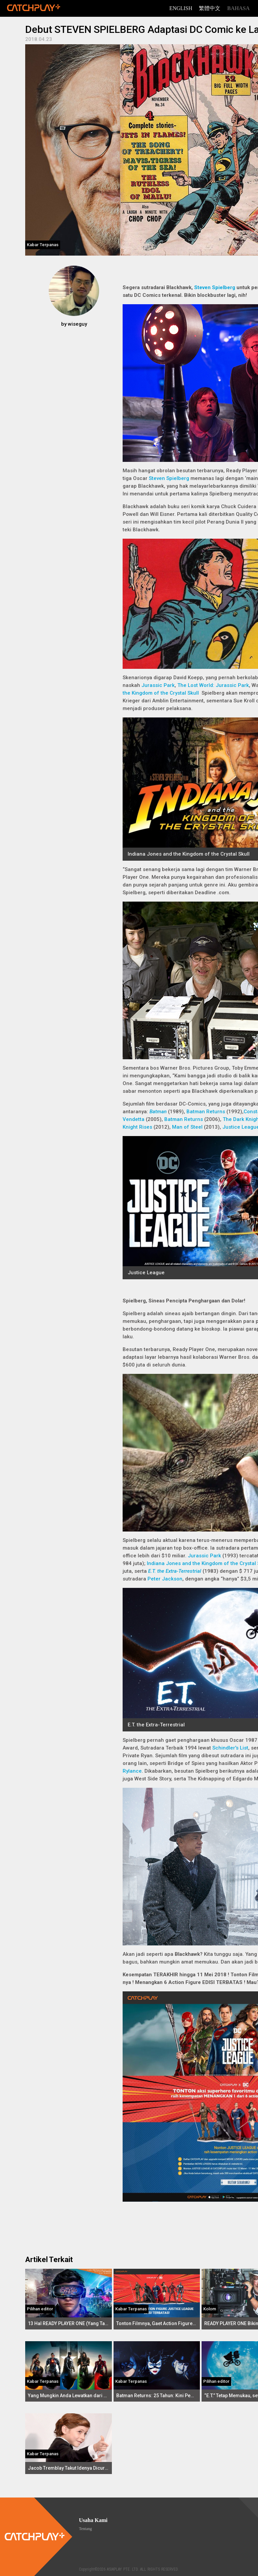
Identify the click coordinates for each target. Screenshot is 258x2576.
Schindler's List (230, 1748)
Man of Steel (187, 1127)
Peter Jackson (164, 1579)
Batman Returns (205, 1112)
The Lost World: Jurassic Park (213, 685)
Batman (158, 1112)
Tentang (85, 2528)
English (180, 8)
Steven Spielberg (214, 287)
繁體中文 (209, 8)
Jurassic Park (158, 685)
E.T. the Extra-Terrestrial (174, 1571)
